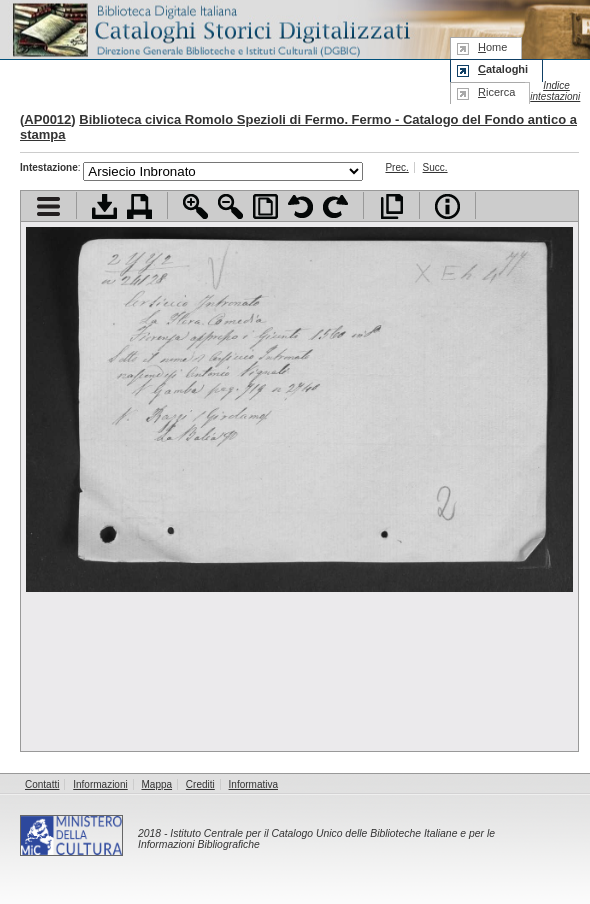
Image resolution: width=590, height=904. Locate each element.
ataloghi (503, 69)
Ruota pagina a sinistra (300, 206)
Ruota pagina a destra (335, 206)
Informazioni (100, 784)
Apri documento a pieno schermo (391, 206)
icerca (496, 92)
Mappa (157, 784)
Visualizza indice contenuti (48, 206)
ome (492, 47)
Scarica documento (104, 206)
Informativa (253, 784)
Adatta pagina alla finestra (265, 206)
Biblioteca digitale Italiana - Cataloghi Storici (210, 28)
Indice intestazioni (555, 91)
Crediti (200, 784)
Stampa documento (139, 206)
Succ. (435, 167)
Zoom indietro (230, 206)
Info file (447, 206)
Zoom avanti (195, 206)
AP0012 (47, 119)
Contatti (42, 784)
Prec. (396, 167)
